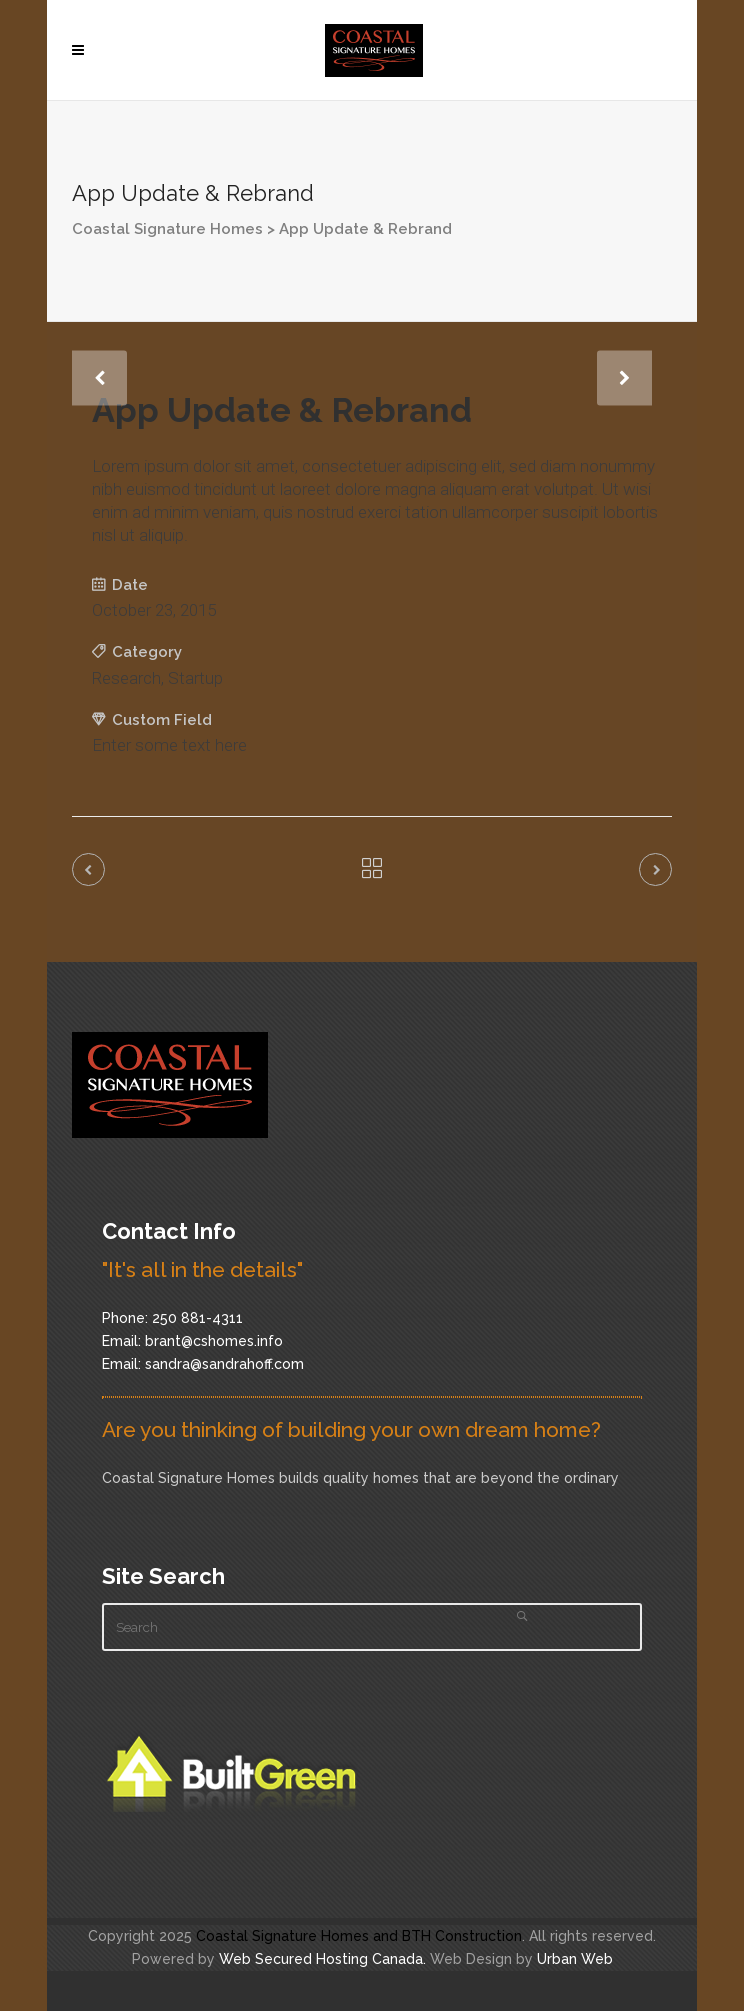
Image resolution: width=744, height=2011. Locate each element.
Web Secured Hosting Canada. (322, 1959)
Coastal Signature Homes (167, 229)
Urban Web (575, 1959)
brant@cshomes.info (214, 1341)
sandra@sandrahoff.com (224, 1364)
